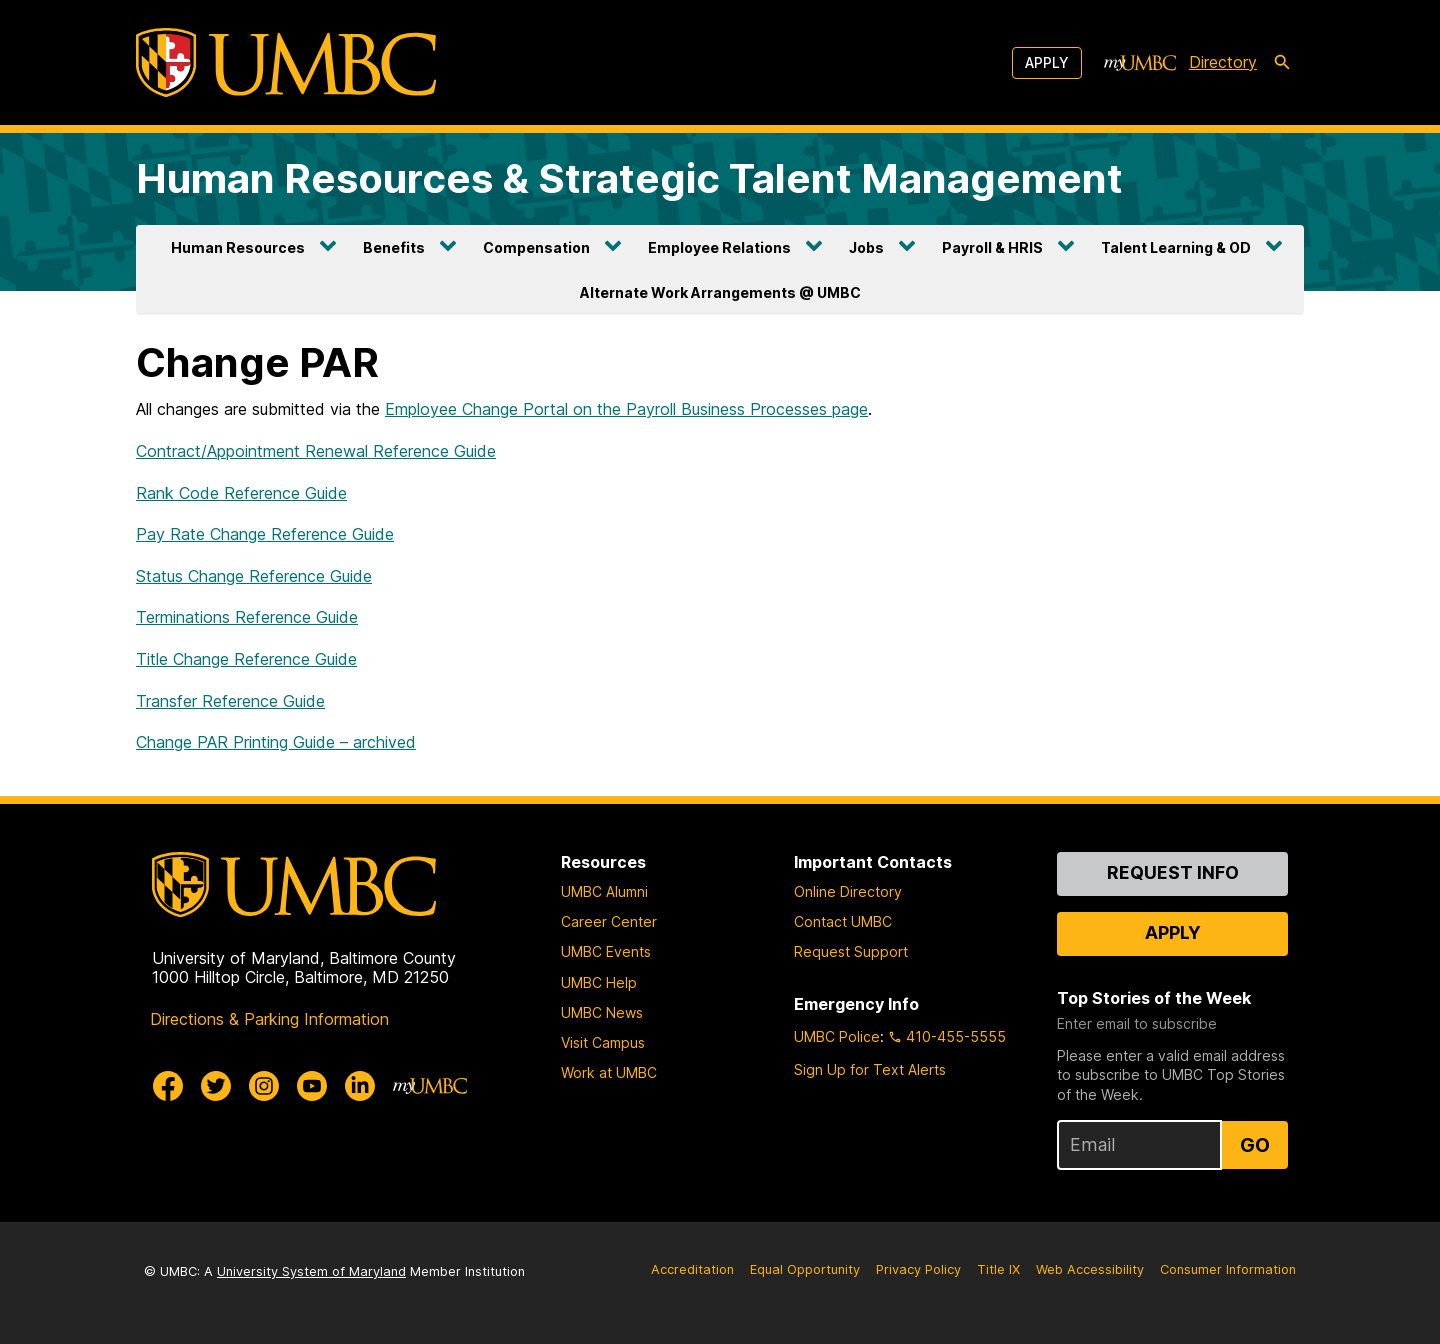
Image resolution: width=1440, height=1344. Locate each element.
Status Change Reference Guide (254, 576)
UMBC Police (837, 1036)
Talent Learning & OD (1176, 247)
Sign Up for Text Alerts (870, 1069)
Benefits (394, 247)
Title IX (998, 1269)
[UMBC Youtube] (312, 1086)
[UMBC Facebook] (168, 1086)
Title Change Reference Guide (246, 659)
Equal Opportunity (805, 1269)
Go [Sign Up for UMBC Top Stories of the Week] (1255, 1145)
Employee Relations (719, 247)
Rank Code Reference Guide (241, 493)
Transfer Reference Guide (230, 701)
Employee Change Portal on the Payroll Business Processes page (626, 409)
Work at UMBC (609, 1072)
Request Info (1173, 872)
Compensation (536, 247)
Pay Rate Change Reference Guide (265, 534)
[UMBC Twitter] (216, 1086)
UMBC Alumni (604, 891)
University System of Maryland (311, 1271)
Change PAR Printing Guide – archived (276, 742)
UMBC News (602, 1012)
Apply (1047, 62)
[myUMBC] (1140, 63)
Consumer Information (1228, 1269)
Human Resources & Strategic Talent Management (629, 178)
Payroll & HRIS (992, 247)
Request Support (851, 951)
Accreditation (692, 1269)
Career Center (609, 921)
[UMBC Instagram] (264, 1086)
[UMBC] (286, 62)
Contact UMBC (843, 921)
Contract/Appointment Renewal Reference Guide (316, 451)
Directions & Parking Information (269, 1019)
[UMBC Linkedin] (360, 1086)
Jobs (866, 247)
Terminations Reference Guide (247, 617)
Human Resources (238, 247)
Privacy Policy (918, 1269)
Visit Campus (603, 1042)
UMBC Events (606, 951)
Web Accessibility (1090, 1269)
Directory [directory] (1223, 62)
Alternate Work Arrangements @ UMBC (720, 292)
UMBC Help (599, 982)
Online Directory (848, 891)
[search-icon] (1282, 63)
